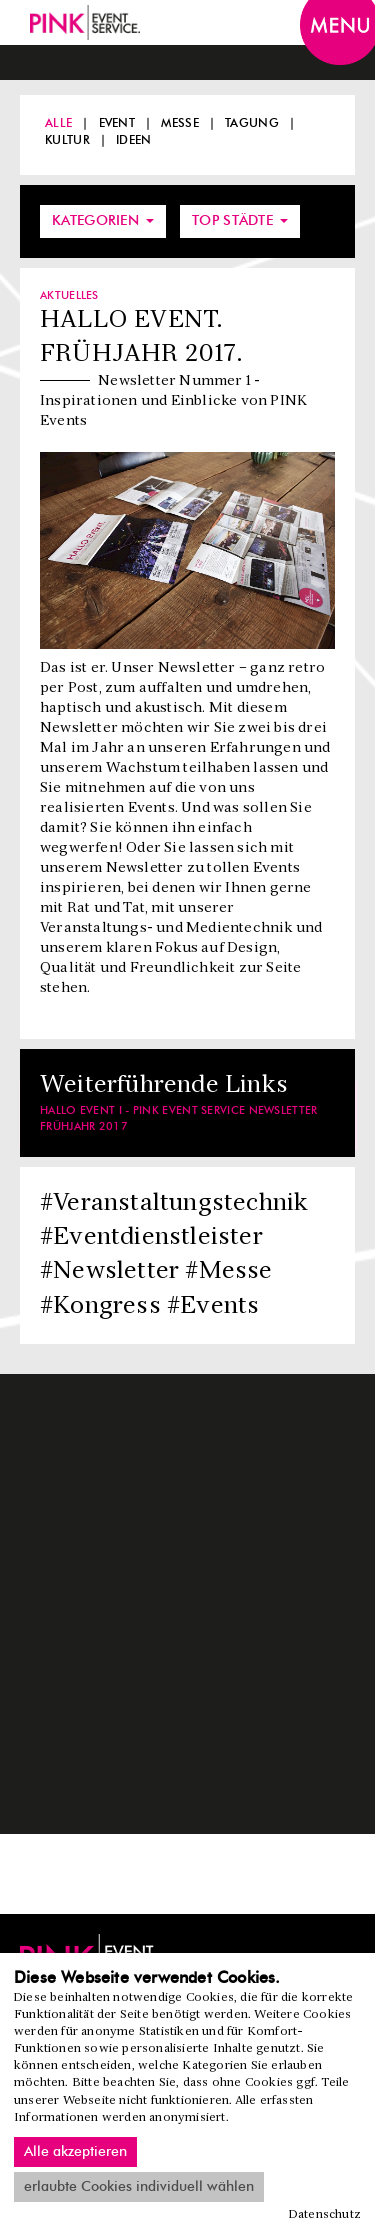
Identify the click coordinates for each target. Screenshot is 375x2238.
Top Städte (240, 221)
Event (117, 123)
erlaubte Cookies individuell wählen (139, 2187)
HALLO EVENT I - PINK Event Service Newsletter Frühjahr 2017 (179, 1118)
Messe (180, 123)
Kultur (67, 140)
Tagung (252, 123)
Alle (58, 123)
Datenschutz (325, 2215)
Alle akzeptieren (75, 2152)
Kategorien (103, 221)
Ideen (134, 140)
